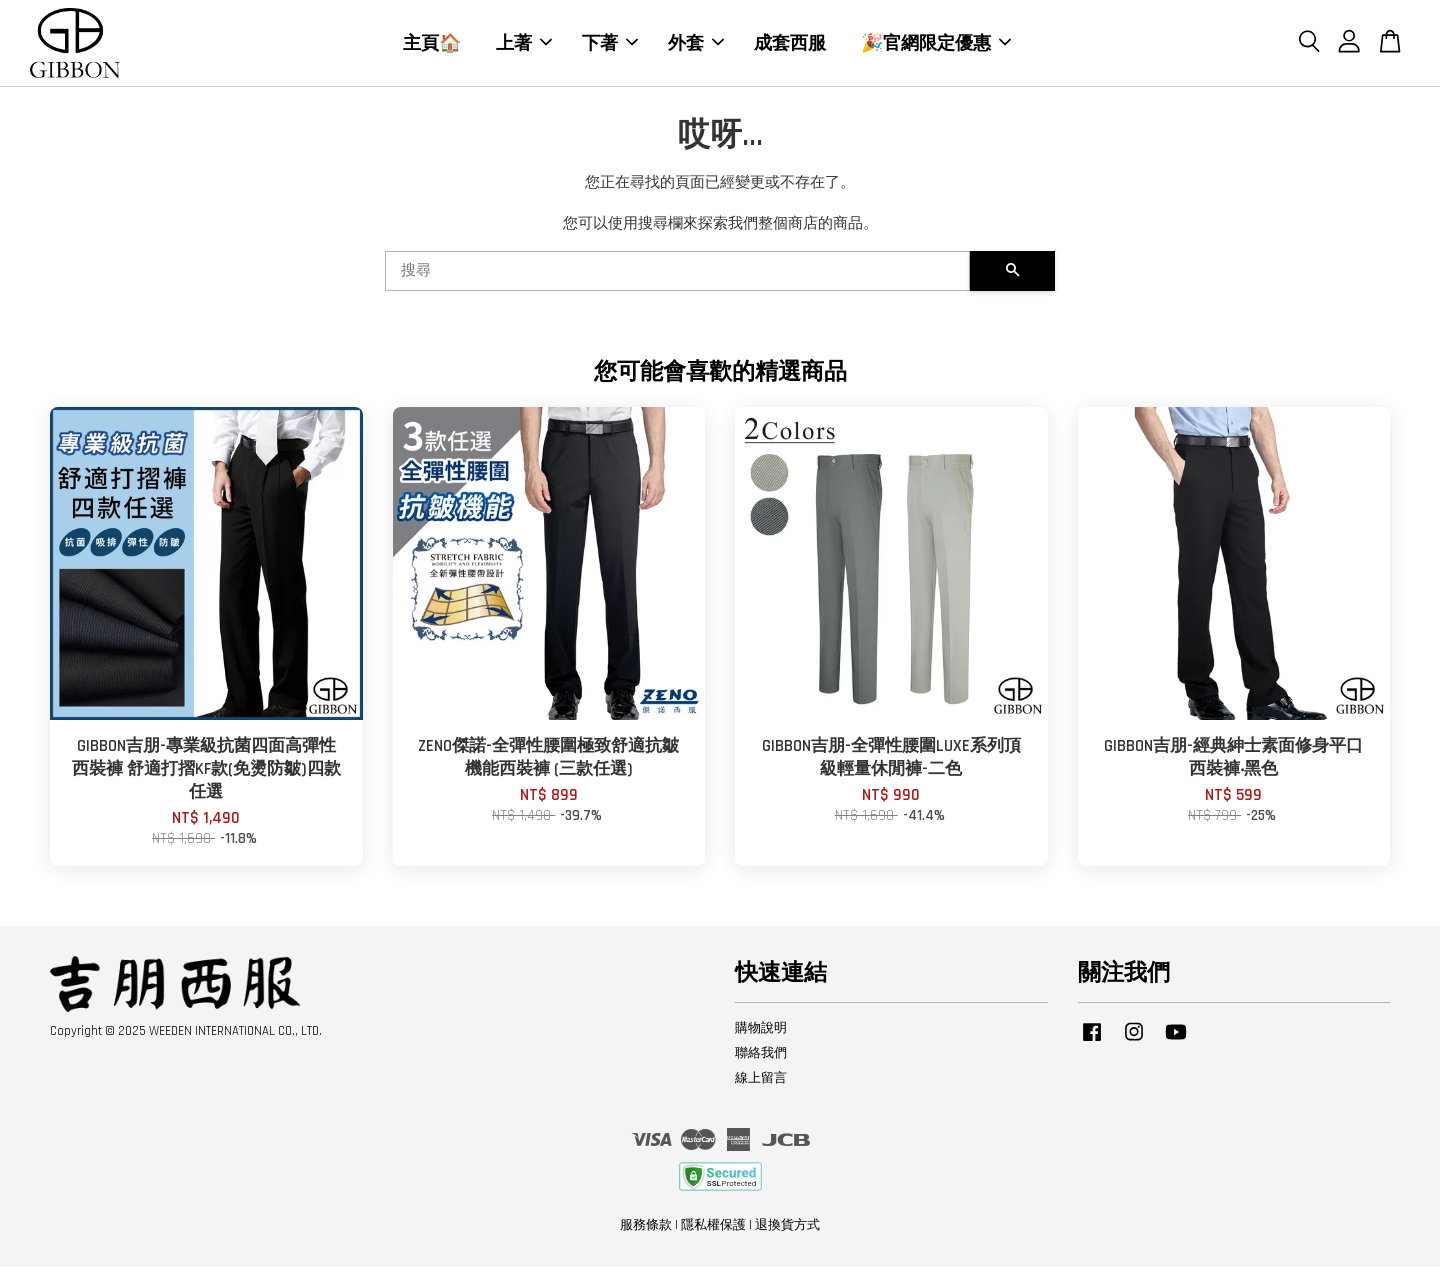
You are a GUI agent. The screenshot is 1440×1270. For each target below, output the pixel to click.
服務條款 (646, 1228)
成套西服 (790, 44)
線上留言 (761, 1081)
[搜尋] (677, 275)
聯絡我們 (761, 1056)
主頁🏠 (432, 44)
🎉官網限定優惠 (936, 44)
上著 (524, 44)
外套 (696, 44)
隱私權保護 (713, 1228)
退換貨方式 (787, 1228)
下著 (610, 44)
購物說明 (761, 1032)
